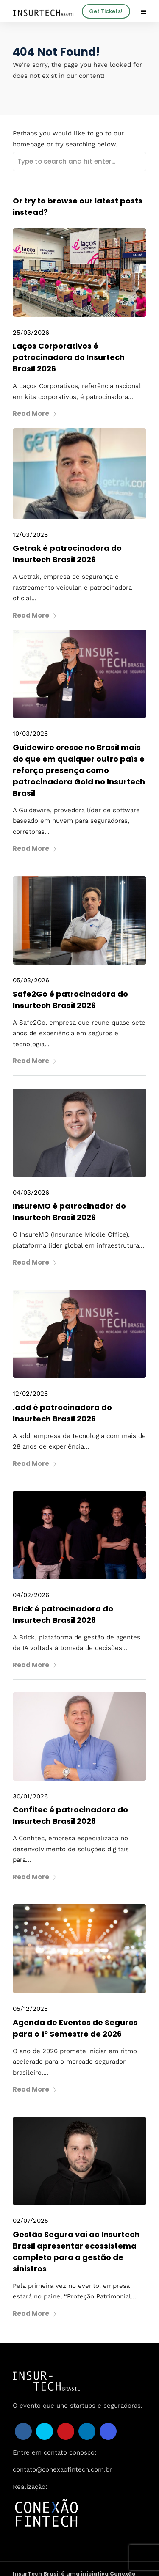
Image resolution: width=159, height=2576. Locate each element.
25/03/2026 (31, 332)
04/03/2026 (31, 1192)
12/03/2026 (30, 535)
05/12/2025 (30, 2008)
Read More (35, 413)
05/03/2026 (31, 980)
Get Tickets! (106, 11)
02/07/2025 (30, 2220)
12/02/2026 (30, 1393)
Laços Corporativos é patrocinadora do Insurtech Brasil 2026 (69, 357)
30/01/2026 (30, 1796)
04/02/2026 (31, 1595)
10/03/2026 (30, 733)
